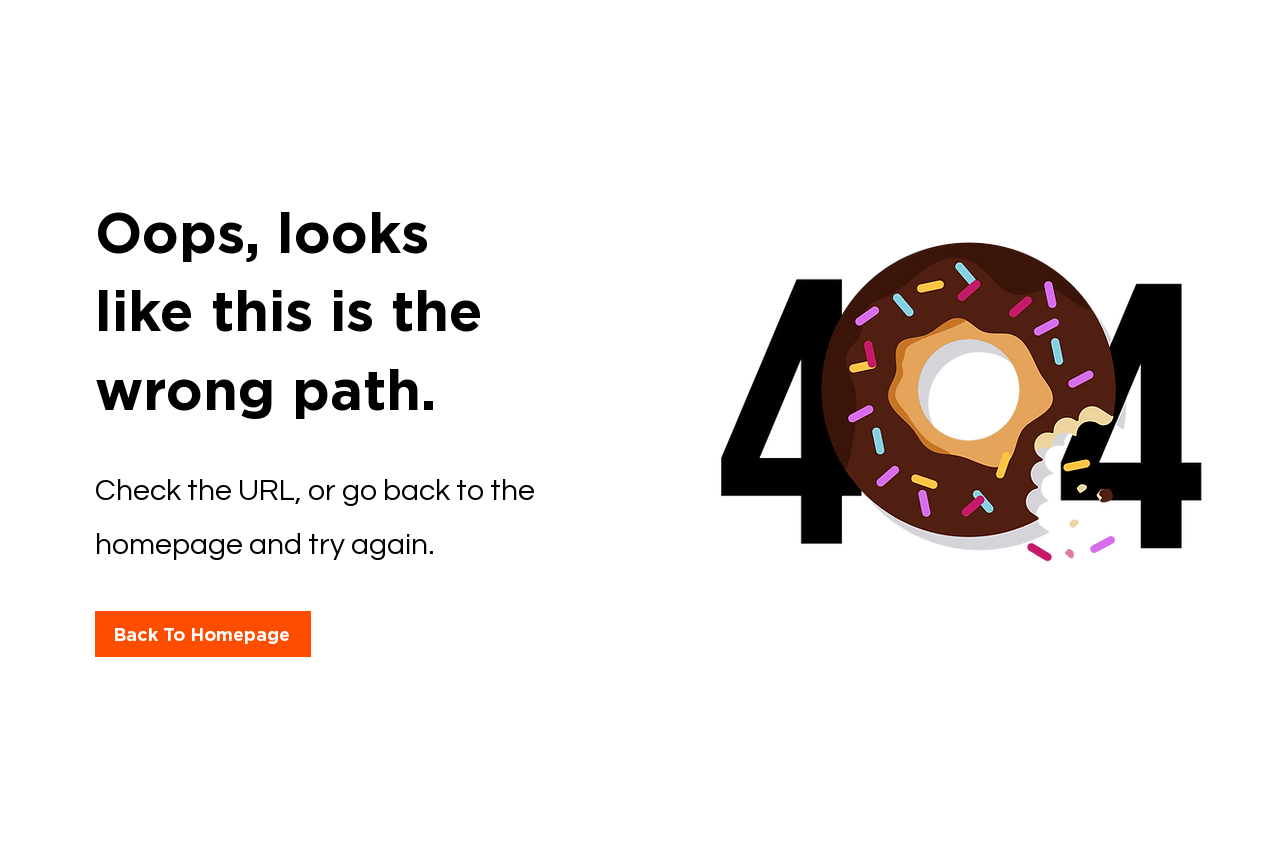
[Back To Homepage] (203, 634)
